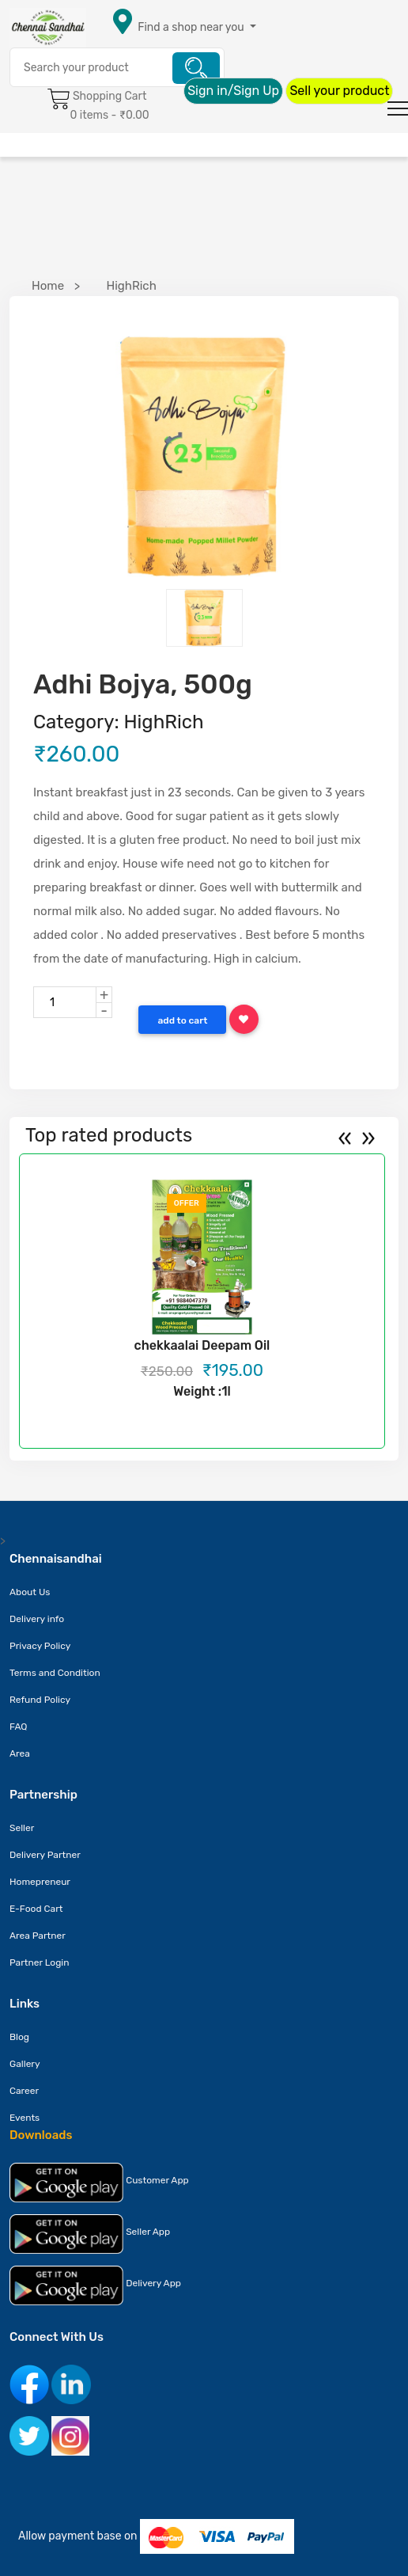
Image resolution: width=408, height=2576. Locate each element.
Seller (21, 1827)
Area (19, 1753)
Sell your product (339, 90)
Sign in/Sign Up (233, 90)
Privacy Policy (39, 1645)
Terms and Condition (54, 1672)
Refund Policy (39, 1699)
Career (24, 2090)
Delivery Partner (45, 1854)
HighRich (131, 286)
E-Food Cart (35, 1908)
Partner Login (39, 1962)
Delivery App (95, 2285)
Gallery (24, 2063)
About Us (29, 1592)
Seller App (89, 2234)
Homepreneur (39, 1881)
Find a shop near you (191, 27)
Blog (19, 2036)
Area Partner (37, 1935)
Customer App (99, 2182)
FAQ (18, 1726)
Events (24, 2117)
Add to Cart (182, 1020)
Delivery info (36, 1618)
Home (48, 286)
